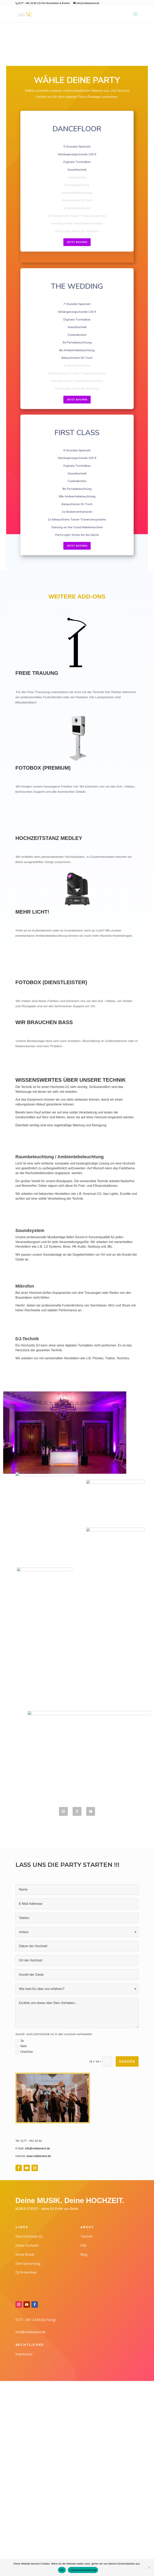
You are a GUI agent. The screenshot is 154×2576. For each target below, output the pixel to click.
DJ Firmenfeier (26, 2266)
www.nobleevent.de (38, 2150)
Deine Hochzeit (26, 2239)
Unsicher (24, 2046)
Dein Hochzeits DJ (28, 2230)
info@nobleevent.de (37, 2142)
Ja (19, 2035)
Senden (127, 2055)
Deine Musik (24, 2248)
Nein (21, 2040)
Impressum (23, 2348)
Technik (86, 2230)
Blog (83, 2248)
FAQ (83, 2239)
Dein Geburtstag (28, 2257)
